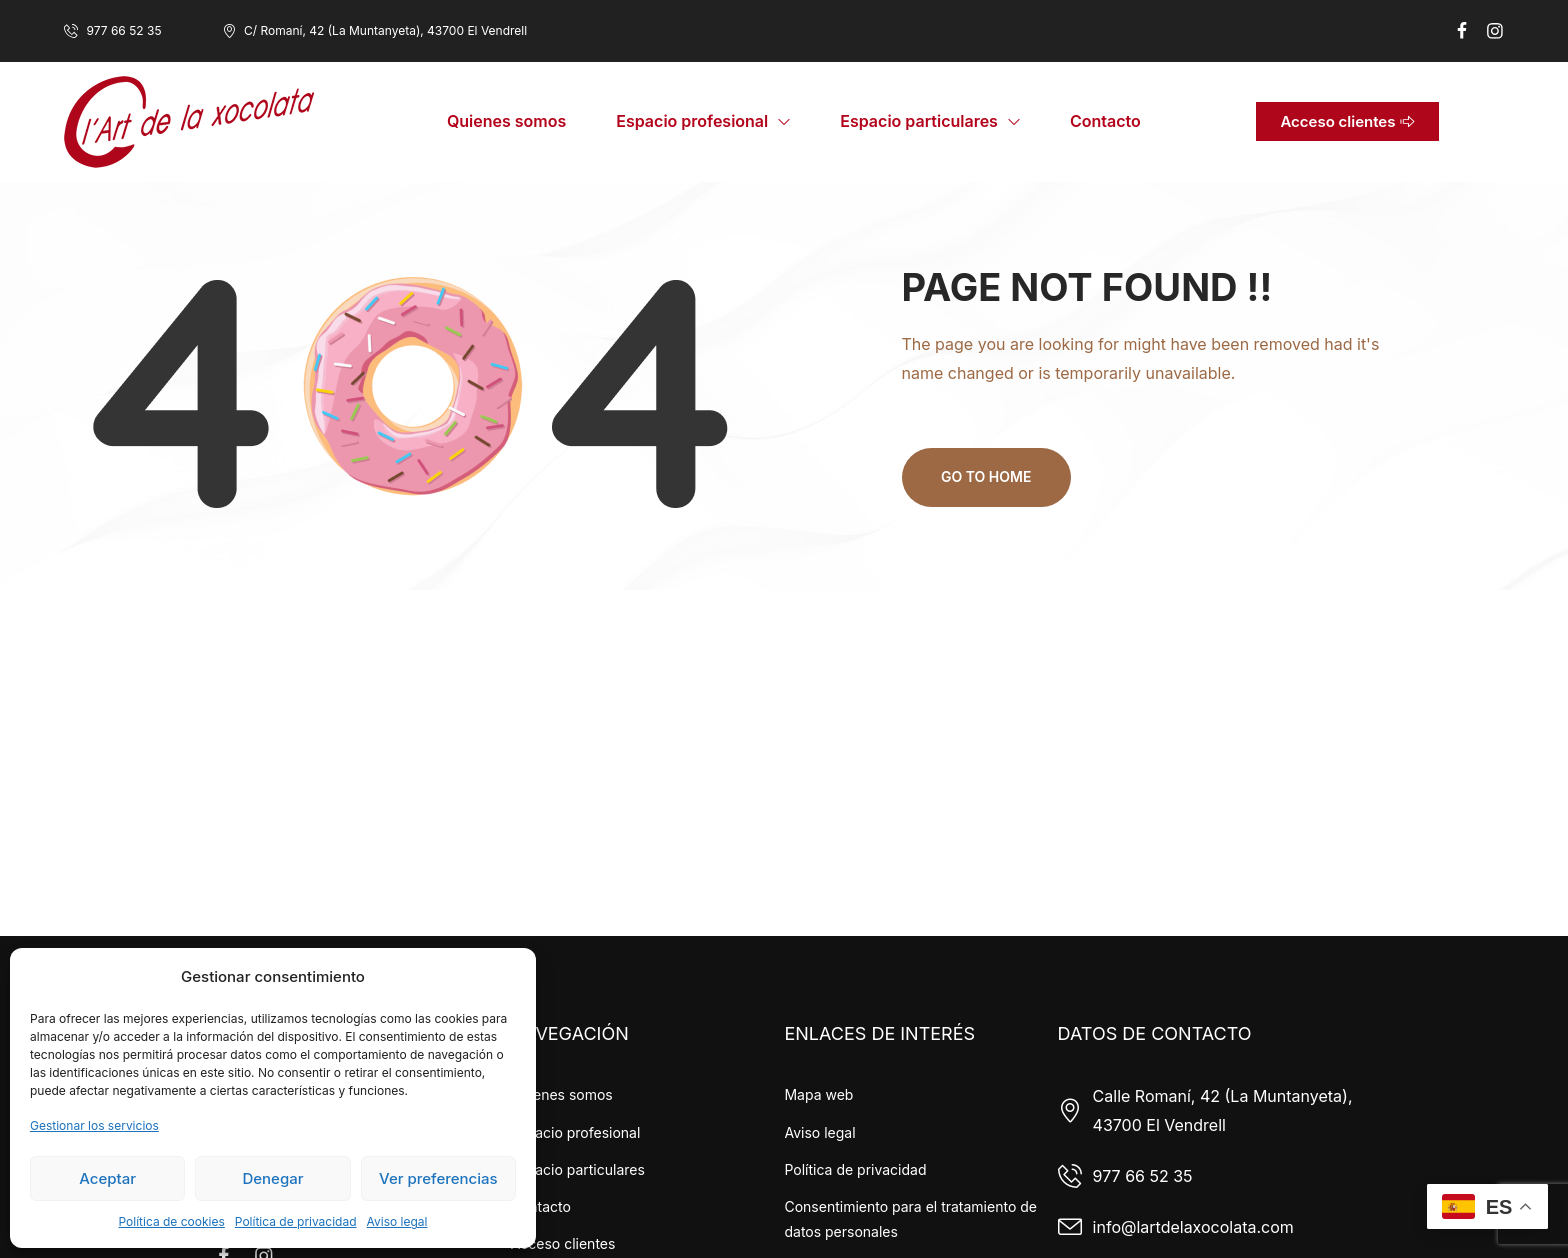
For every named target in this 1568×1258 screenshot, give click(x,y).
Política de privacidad (296, 1221)
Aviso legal (397, 1221)
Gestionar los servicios (94, 1125)
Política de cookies (171, 1221)
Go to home (987, 476)
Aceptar (107, 1178)
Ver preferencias (438, 1178)
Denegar (272, 1178)
